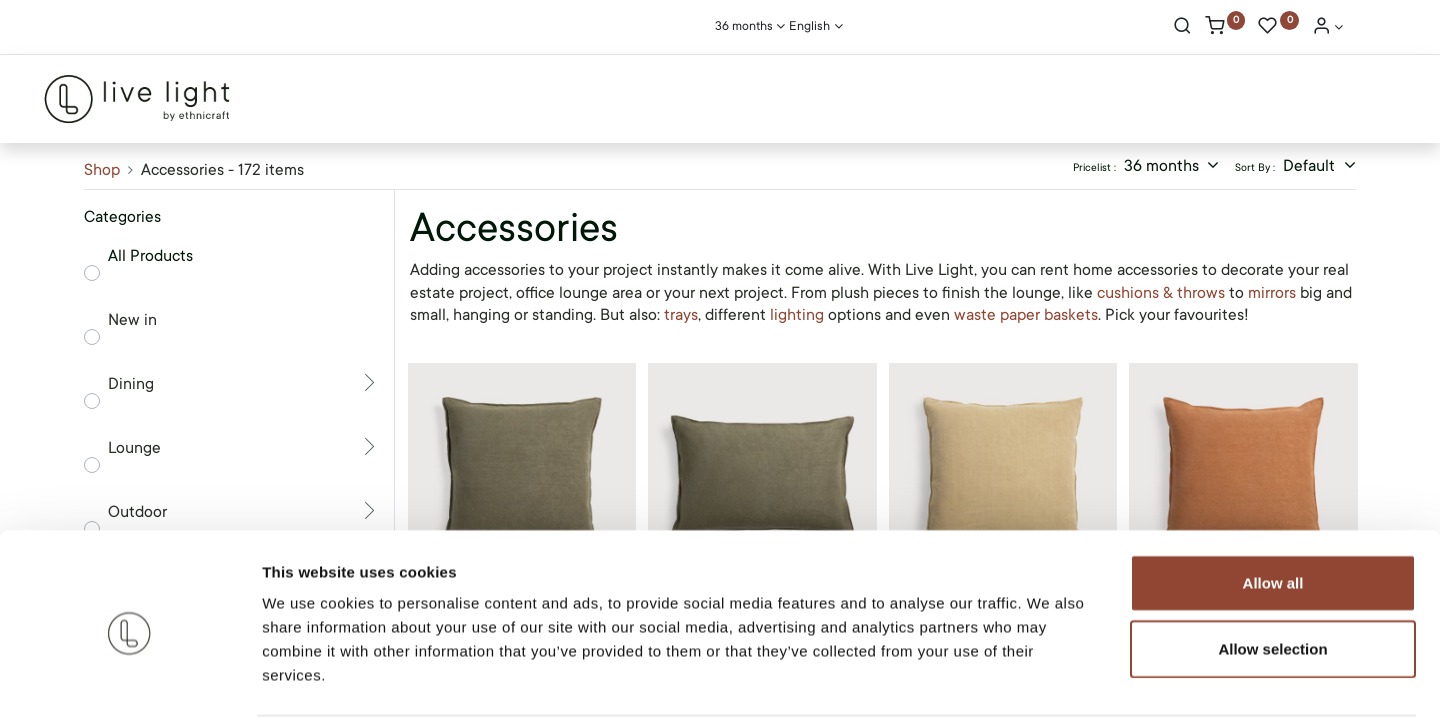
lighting (797, 315)
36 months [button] (1163, 166)
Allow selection (1272, 573)
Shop (102, 170)
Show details (1049, 680)
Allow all (1273, 507)
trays (681, 315)
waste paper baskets (1026, 315)
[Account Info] (1328, 28)
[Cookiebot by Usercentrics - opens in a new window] (129, 681)
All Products (150, 256)
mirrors (1272, 293)
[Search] (1182, 28)
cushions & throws (1163, 293)
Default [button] (1311, 166)
